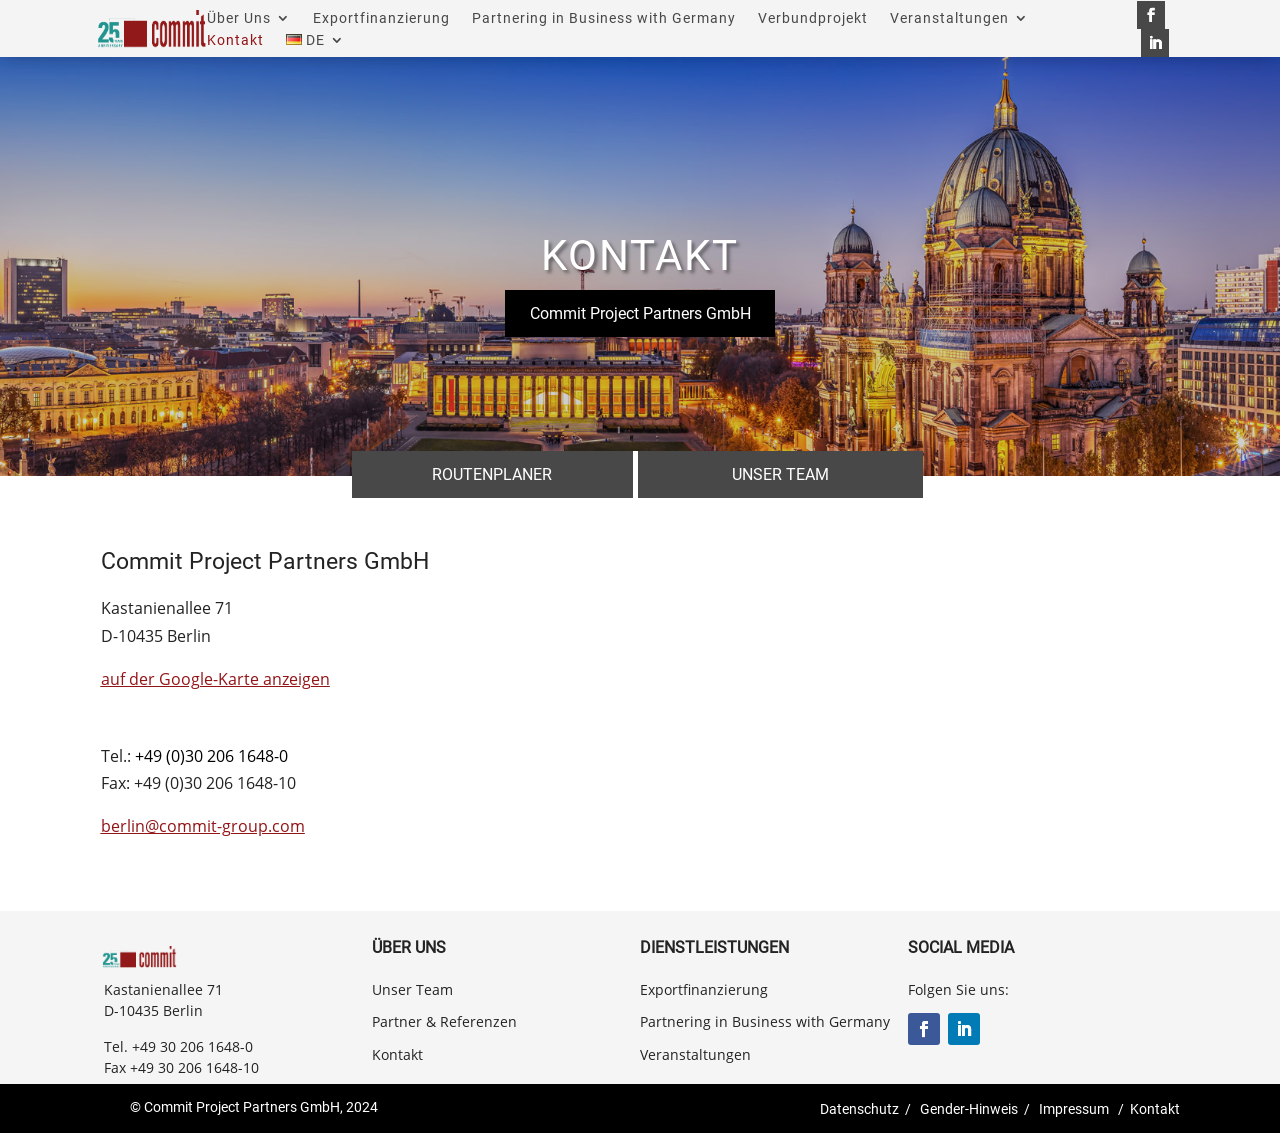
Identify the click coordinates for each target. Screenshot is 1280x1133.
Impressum (1074, 1109)
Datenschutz (859, 1109)
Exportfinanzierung (381, 18)
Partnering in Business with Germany (604, 18)
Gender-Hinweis (969, 1109)
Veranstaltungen (949, 18)
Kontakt (235, 40)
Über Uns (239, 18)
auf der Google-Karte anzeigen (215, 679)
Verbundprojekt (813, 18)
